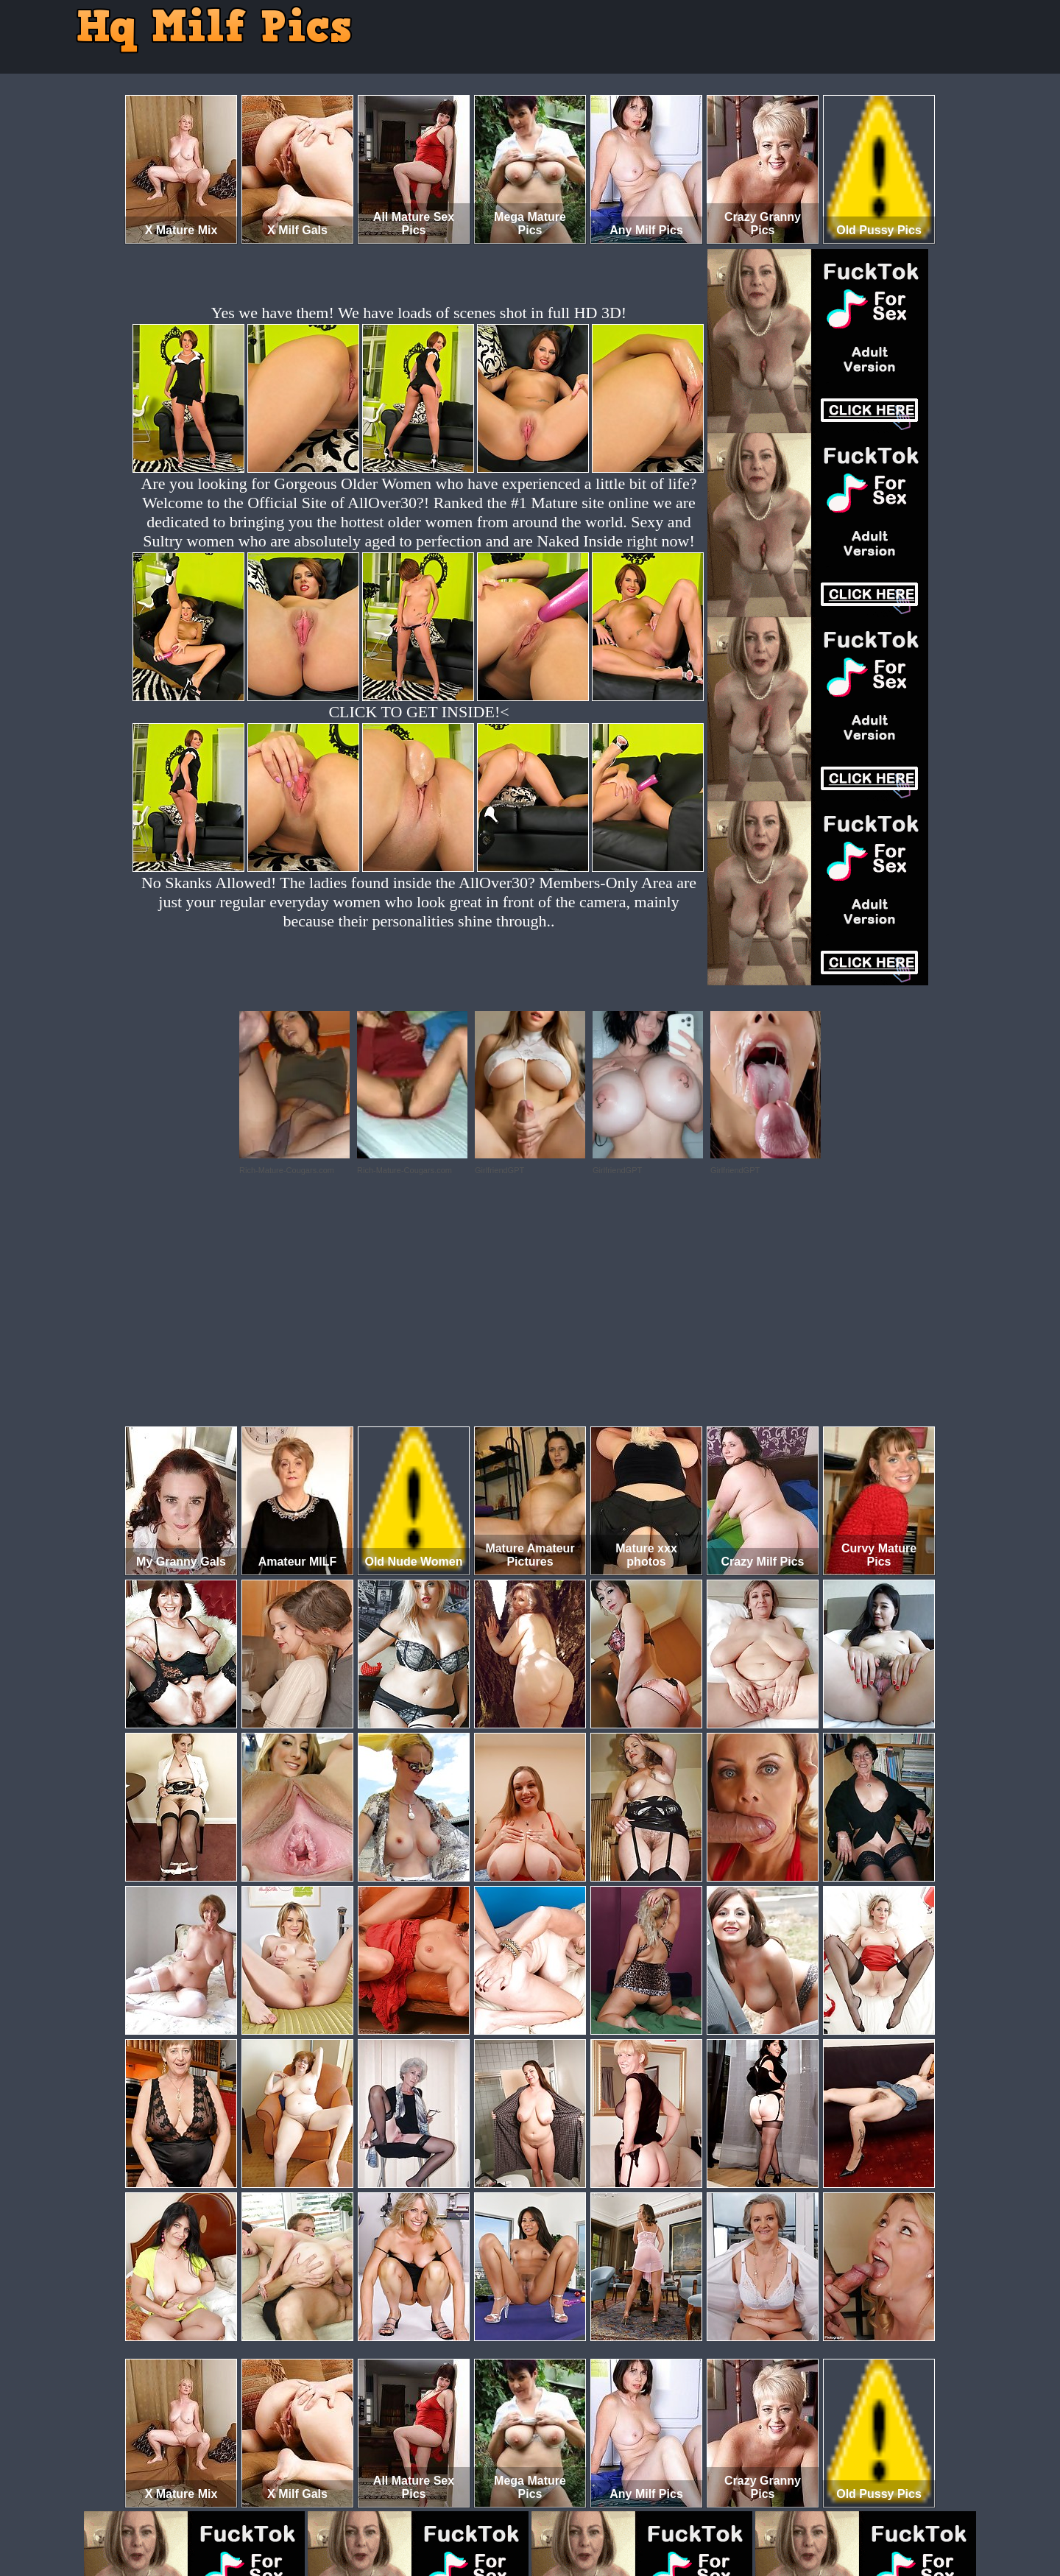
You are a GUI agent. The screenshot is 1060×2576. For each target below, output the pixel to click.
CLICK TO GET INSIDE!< (418, 712)
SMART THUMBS (556, 2514)
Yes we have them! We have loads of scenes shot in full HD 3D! (418, 312)
